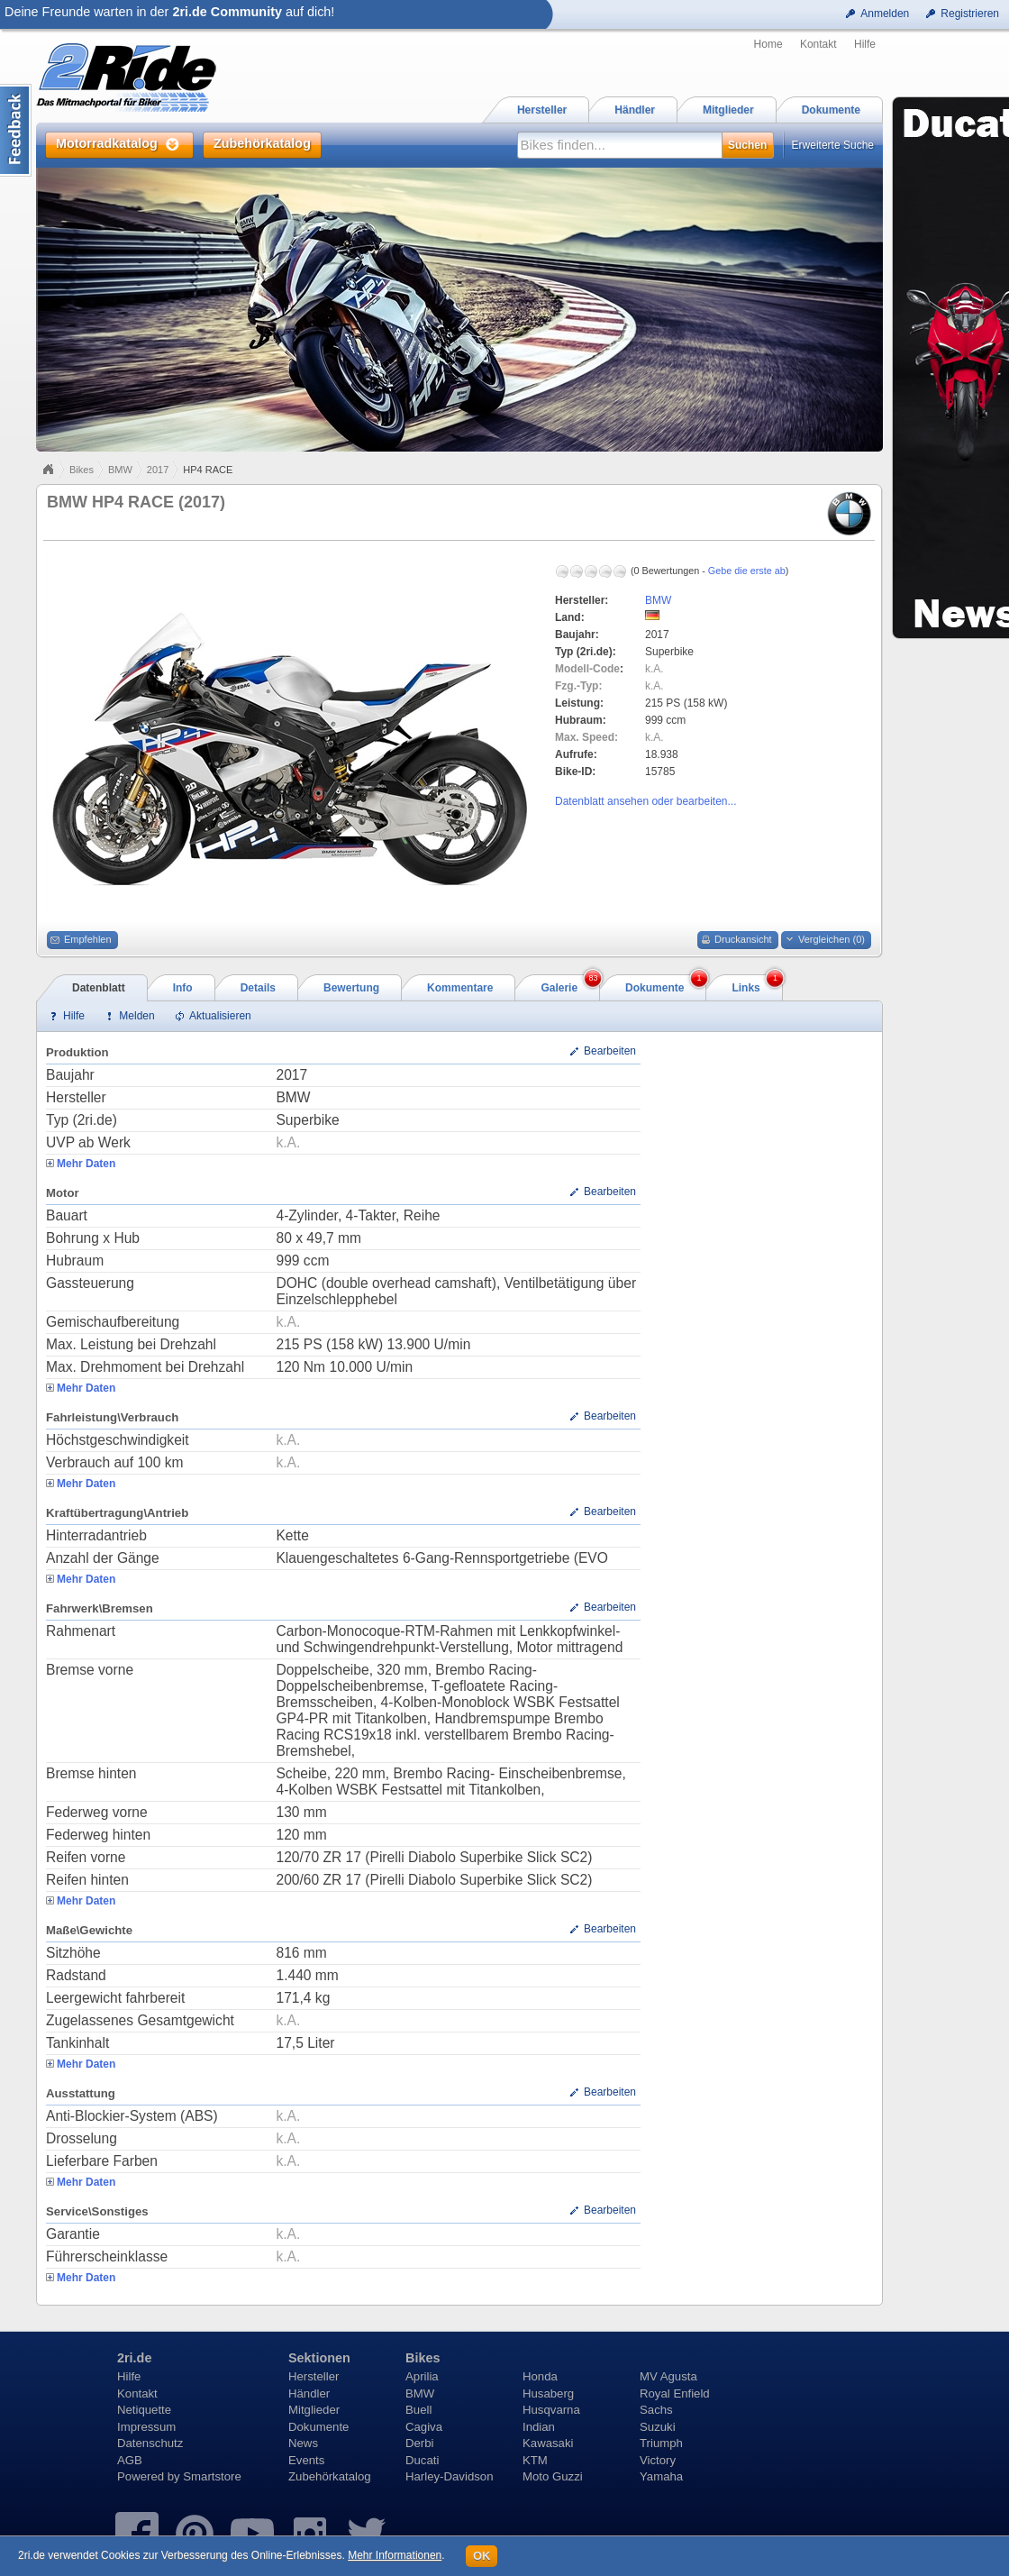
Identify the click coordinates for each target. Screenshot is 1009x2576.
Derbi (419, 2443)
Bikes (81, 469)
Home (768, 44)
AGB (129, 2460)
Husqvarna (551, 2409)
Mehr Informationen (394, 2555)
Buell (418, 2409)
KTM (535, 2460)
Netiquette (144, 2409)
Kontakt (818, 44)
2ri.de (134, 2358)
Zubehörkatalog (329, 2476)
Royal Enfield (675, 2393)
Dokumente (318, 2427)
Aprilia (422, 2376)
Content (16, 130)
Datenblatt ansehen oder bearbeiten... (645, 801)
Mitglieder (314, 2409)
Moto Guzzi (553, 2476)
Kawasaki (548, 2443)
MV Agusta (668, 2376)
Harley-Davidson (449, 2476)
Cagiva (423, 2427)
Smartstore (212, 2476)
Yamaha (661, 2476)
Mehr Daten (86, 1163)
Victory (658, 2460)
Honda (540, 2376)
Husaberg (548, 2393)
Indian (539, 2427)
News (303, 2443)
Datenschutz (150, 2443)
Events (306, 2460)
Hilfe (865, 44)
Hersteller (313, 2376)
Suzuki (658, 2427)
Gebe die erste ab (747, 570)
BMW (120, 469)
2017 (157, 469)
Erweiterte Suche (833, 145)
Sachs (656, 2409)
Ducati (422, 2460)
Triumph (661, 2443)
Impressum (146, 2427)
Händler (309, 2393)
